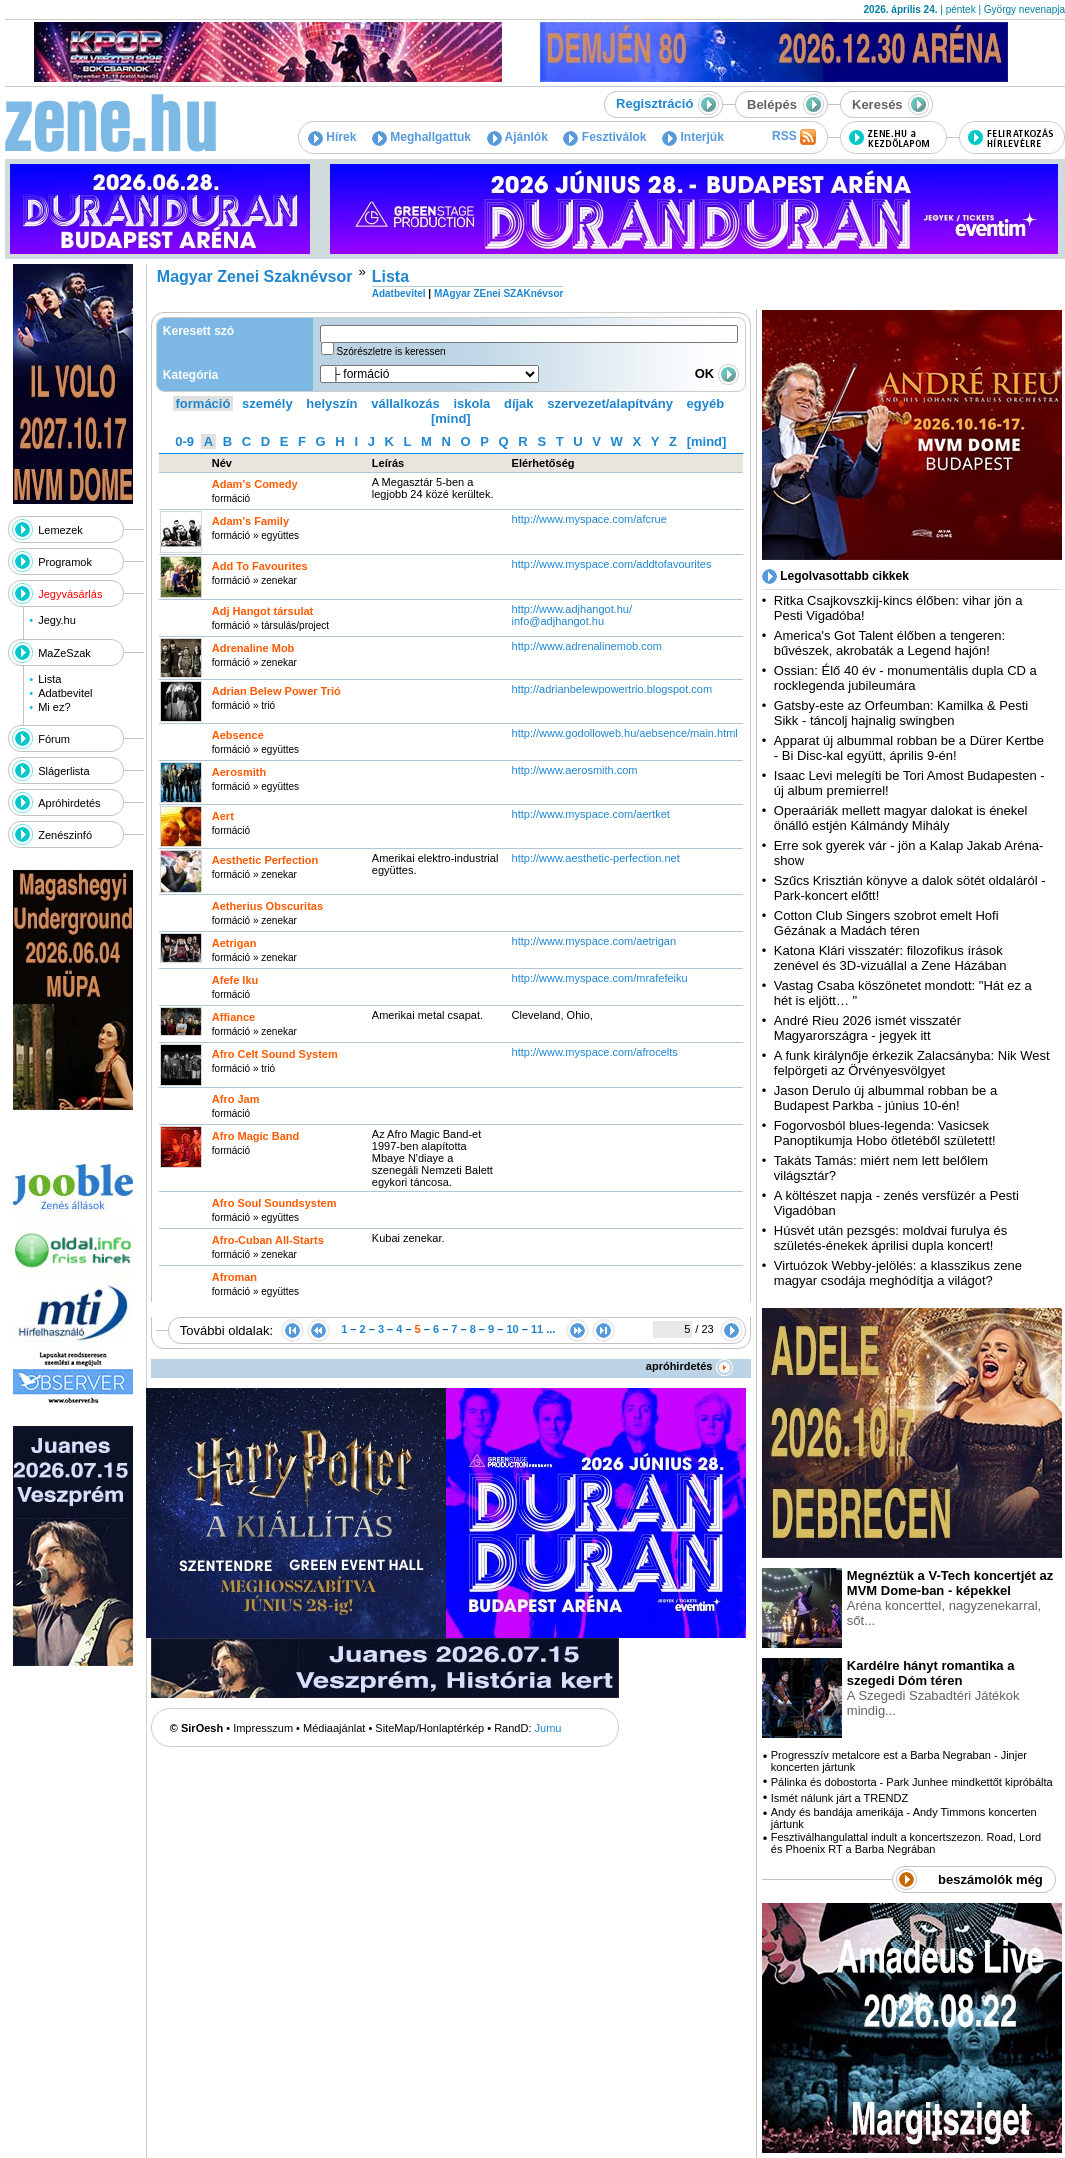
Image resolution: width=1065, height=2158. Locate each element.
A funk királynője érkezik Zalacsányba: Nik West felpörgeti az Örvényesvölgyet (912, 1063)
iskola (471, 403)
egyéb (706, 403)
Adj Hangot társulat (262, 611)
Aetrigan (234, 943)
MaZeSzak (64, 653)
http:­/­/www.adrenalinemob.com (587, 646)
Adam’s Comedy (255, 484)
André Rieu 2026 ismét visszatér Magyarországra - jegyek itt (867, 1028)
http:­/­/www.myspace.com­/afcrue (589, 519)
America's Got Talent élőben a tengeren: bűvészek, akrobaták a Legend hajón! (889, 643)
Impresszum (263, 1728)
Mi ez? (54, 707)
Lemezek (60, 530)
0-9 (184, 441)
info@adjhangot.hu (558, 621)
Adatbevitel (65, 693)
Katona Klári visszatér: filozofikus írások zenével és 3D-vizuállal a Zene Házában (890, 958)
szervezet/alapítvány (610, 403)
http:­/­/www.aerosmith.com (575, 770)
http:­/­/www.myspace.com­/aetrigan (594, 941)
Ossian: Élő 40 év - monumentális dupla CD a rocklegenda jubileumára (905, 678)
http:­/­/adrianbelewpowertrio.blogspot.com (614, 689)
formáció (203, 403)
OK (717, 373)
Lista (49, 679)
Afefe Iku (235, 980)
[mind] (451, 418)
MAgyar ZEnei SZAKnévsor (498, 293)
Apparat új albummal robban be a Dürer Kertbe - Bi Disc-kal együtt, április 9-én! (909, 748)
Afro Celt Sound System (275, 1054)
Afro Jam (236, 1099)
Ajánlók (517, 137)
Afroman (234, 1277)
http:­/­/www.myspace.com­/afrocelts (595, 1052)
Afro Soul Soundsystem (274, 1203)
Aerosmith (239, 772)
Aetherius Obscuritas (267, 906)
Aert (223, 816)
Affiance (233, 1017)
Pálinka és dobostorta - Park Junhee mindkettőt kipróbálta (912, 1782)
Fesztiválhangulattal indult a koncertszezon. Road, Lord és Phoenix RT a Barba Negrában (906, 1843)
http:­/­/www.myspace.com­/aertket (591, 814)
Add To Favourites (260, 566)
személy (267, 403)
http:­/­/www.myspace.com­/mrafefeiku (600, 978)
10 (512, 1329)
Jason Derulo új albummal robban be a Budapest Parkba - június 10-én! (885, 1098)
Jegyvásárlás (70, 594)
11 (537, 1329)
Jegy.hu (57, 620)
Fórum (54, 739)
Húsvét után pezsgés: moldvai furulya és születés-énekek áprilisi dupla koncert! (890, 1238)
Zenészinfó (65, 835)
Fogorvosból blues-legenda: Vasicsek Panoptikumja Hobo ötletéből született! (885, 1133)
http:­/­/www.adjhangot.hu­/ (572, 609)
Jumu (548, 1728)
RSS (794, 137)
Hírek (332, 137)
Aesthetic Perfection (265, 860)
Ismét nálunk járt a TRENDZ (839, 1798)
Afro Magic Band (255, 1136)
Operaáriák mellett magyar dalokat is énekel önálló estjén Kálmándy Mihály (901, 818)
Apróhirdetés (69, 803)
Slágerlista (63, 771)
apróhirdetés (689, 1366)
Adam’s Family (250, 521)
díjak (519, 403)
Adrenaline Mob (253, 648)
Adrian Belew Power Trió (276, 691)
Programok (65, 562)
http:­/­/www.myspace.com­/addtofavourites (612, 564)
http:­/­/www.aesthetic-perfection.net (596, 858)
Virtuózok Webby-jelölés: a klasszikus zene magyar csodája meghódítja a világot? (898, 1273)
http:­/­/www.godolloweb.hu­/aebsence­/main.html (625, 733)
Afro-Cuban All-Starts (268, 1240)
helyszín (331, 403)
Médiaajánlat (334, 1728)
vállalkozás (405, 403)
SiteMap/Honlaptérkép (429, 1728)
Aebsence (238, 735)
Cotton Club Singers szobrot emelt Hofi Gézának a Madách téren (886, 923)
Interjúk (693, 137)
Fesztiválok (604, 137)
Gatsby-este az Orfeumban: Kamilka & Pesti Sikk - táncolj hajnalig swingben (901, 713)
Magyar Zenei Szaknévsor (255, 276)
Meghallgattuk (421, 137)
